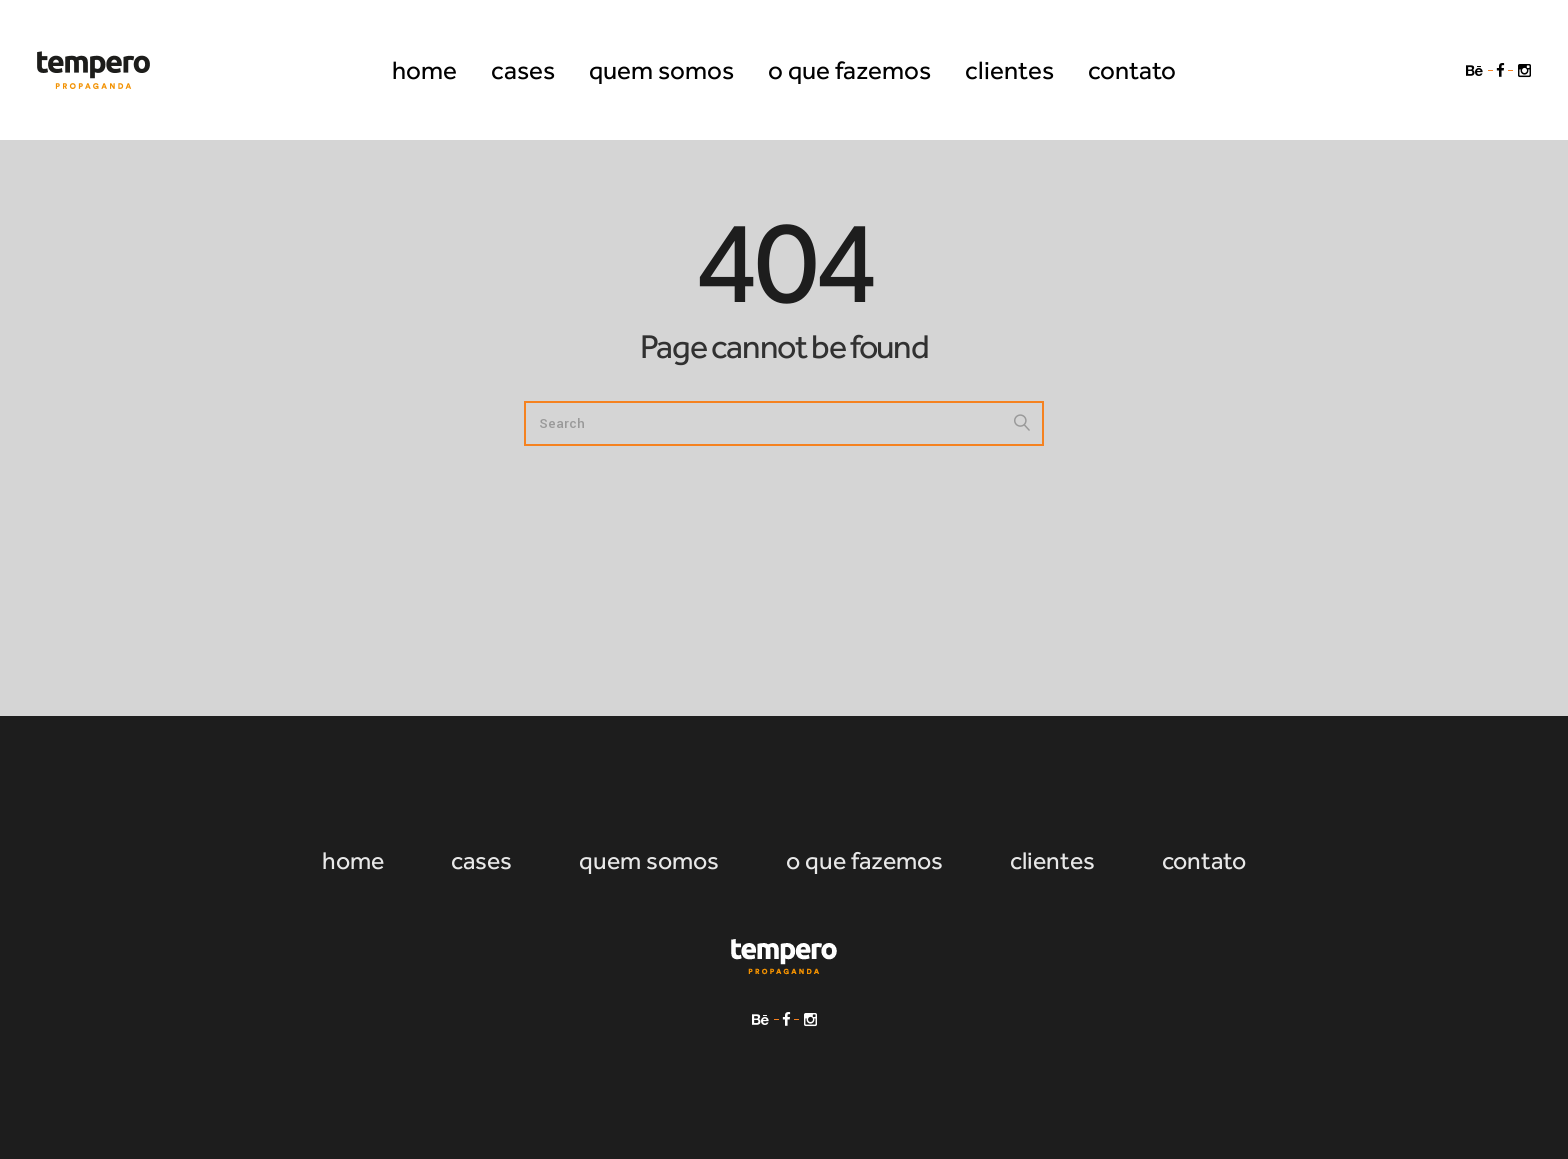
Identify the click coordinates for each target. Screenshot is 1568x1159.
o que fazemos (864, 860)
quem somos (649, 860)
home (353, 860)
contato (1204, 860)
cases (481, 860)
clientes (1052, 860)
